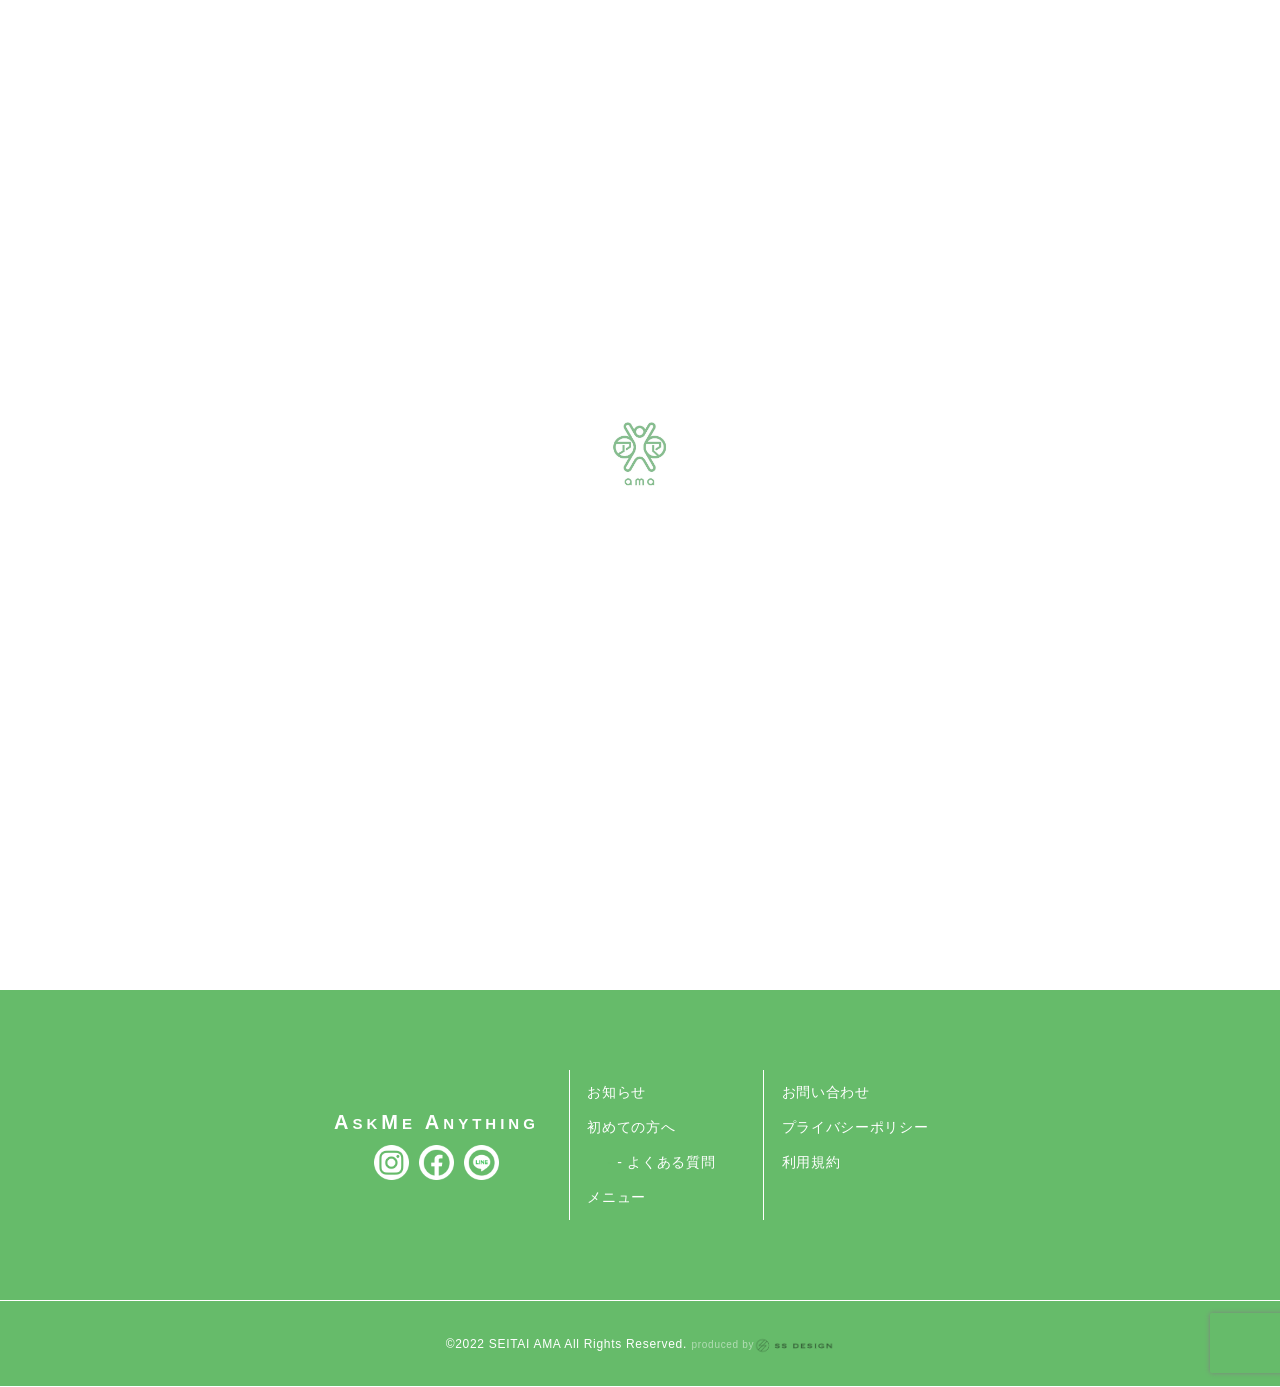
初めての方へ (631, 1127)
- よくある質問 (666, 1162)
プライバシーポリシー (855, 1127)
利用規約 (811, 1162)
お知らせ (616, 1092)
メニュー (616, 1197)
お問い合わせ (826, 1092)
